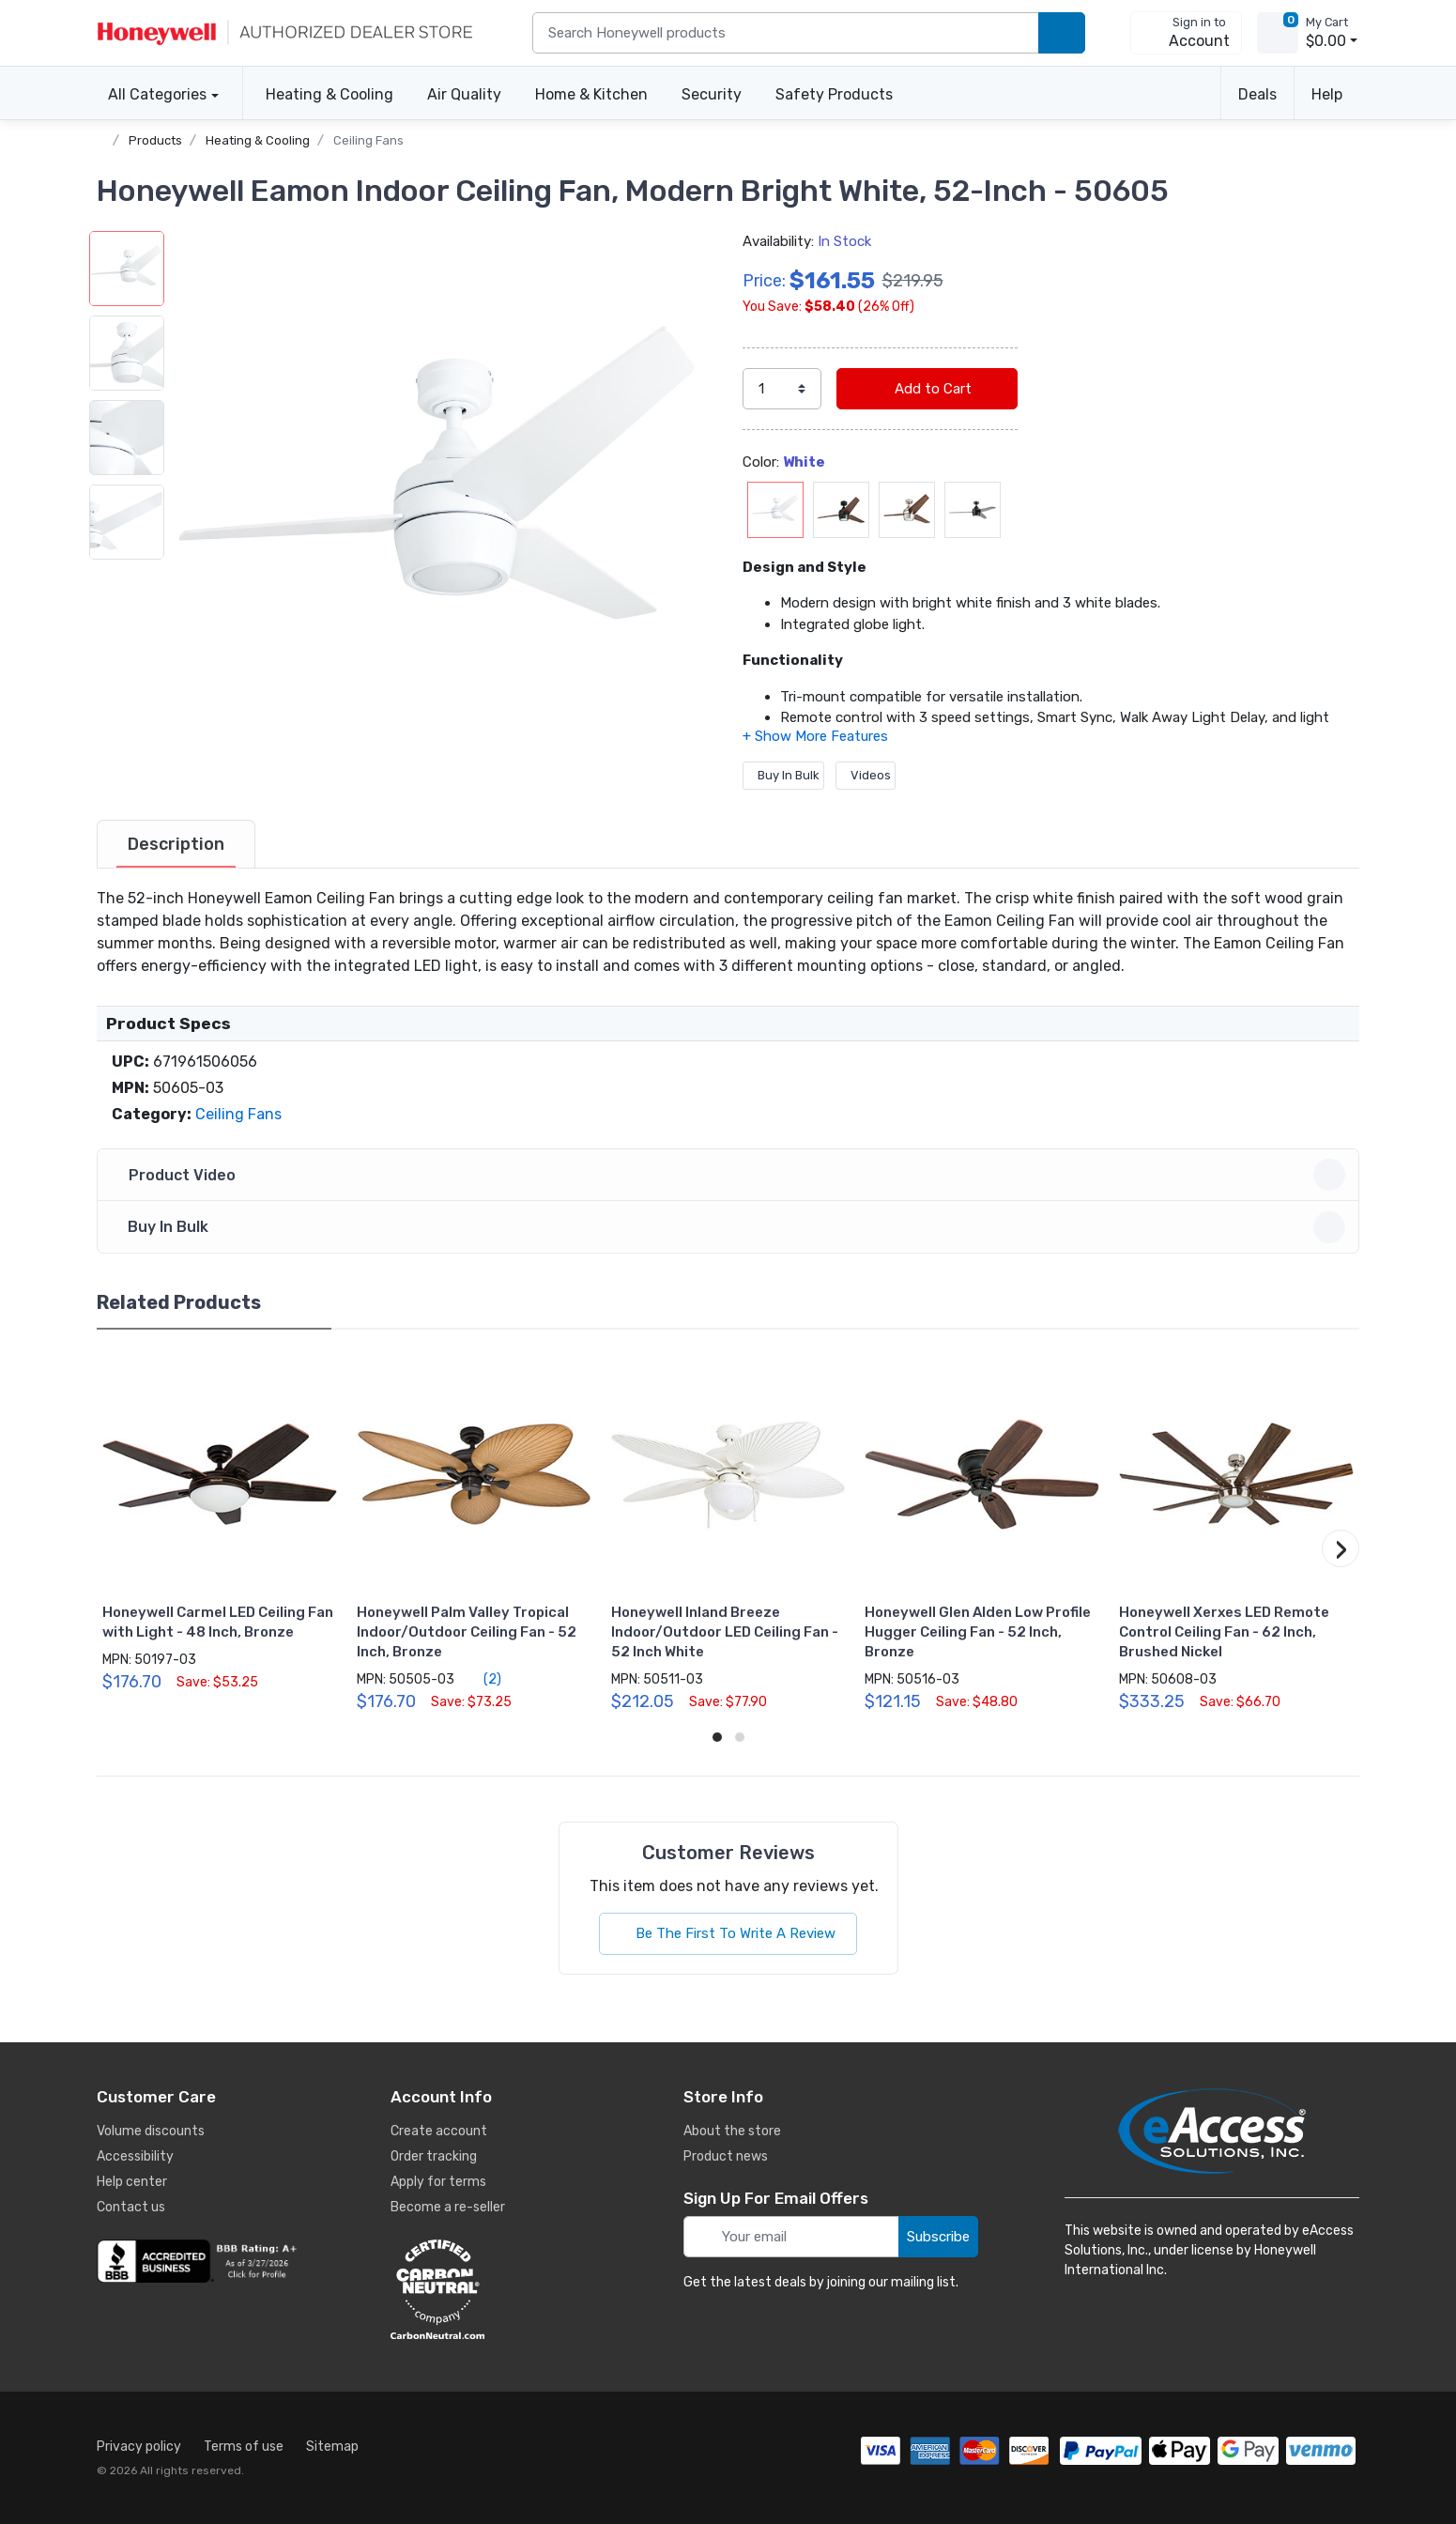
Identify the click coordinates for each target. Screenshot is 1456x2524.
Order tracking (434, 2156)
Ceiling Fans (368, 140)
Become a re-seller (448, 2207)
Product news (725, 2156)
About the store (732, 2131)
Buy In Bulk (783, 775)
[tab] (176, 844)
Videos (865, 775)
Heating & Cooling (329, 94)
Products (155, 140)
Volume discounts (151, 2131)
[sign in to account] (1186, 32)
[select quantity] (782, 389)
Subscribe (938, 2236)
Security (712, 94)
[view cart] (1277, 33)
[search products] (1061, 33)
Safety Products (834, 94)
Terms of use (244, 2447)
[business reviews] (200, 2261)
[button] (439, 496)
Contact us (131, 2207)
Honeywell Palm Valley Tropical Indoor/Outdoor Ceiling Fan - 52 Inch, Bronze (466, 1632)
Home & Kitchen (591, 94)
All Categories (152, 94)
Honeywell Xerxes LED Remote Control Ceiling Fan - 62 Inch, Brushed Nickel (1224, 1632)
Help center (132, 2182)
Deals (1257, 94)
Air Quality (464, 94)
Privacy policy (139, 2447)
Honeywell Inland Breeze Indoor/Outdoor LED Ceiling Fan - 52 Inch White (724, 1632)
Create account (439, 2131)
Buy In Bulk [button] (730, 1227)
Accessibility (135, 2156)
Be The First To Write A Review (728, 1933)
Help (1326, 94)
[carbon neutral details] (494, 2289)
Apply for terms (438, 2182)
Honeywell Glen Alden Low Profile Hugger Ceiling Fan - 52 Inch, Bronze (978, 1632)
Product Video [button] (730, 1175)
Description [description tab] (176, 844)
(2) (481, 1678)
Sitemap (332, 2447)
